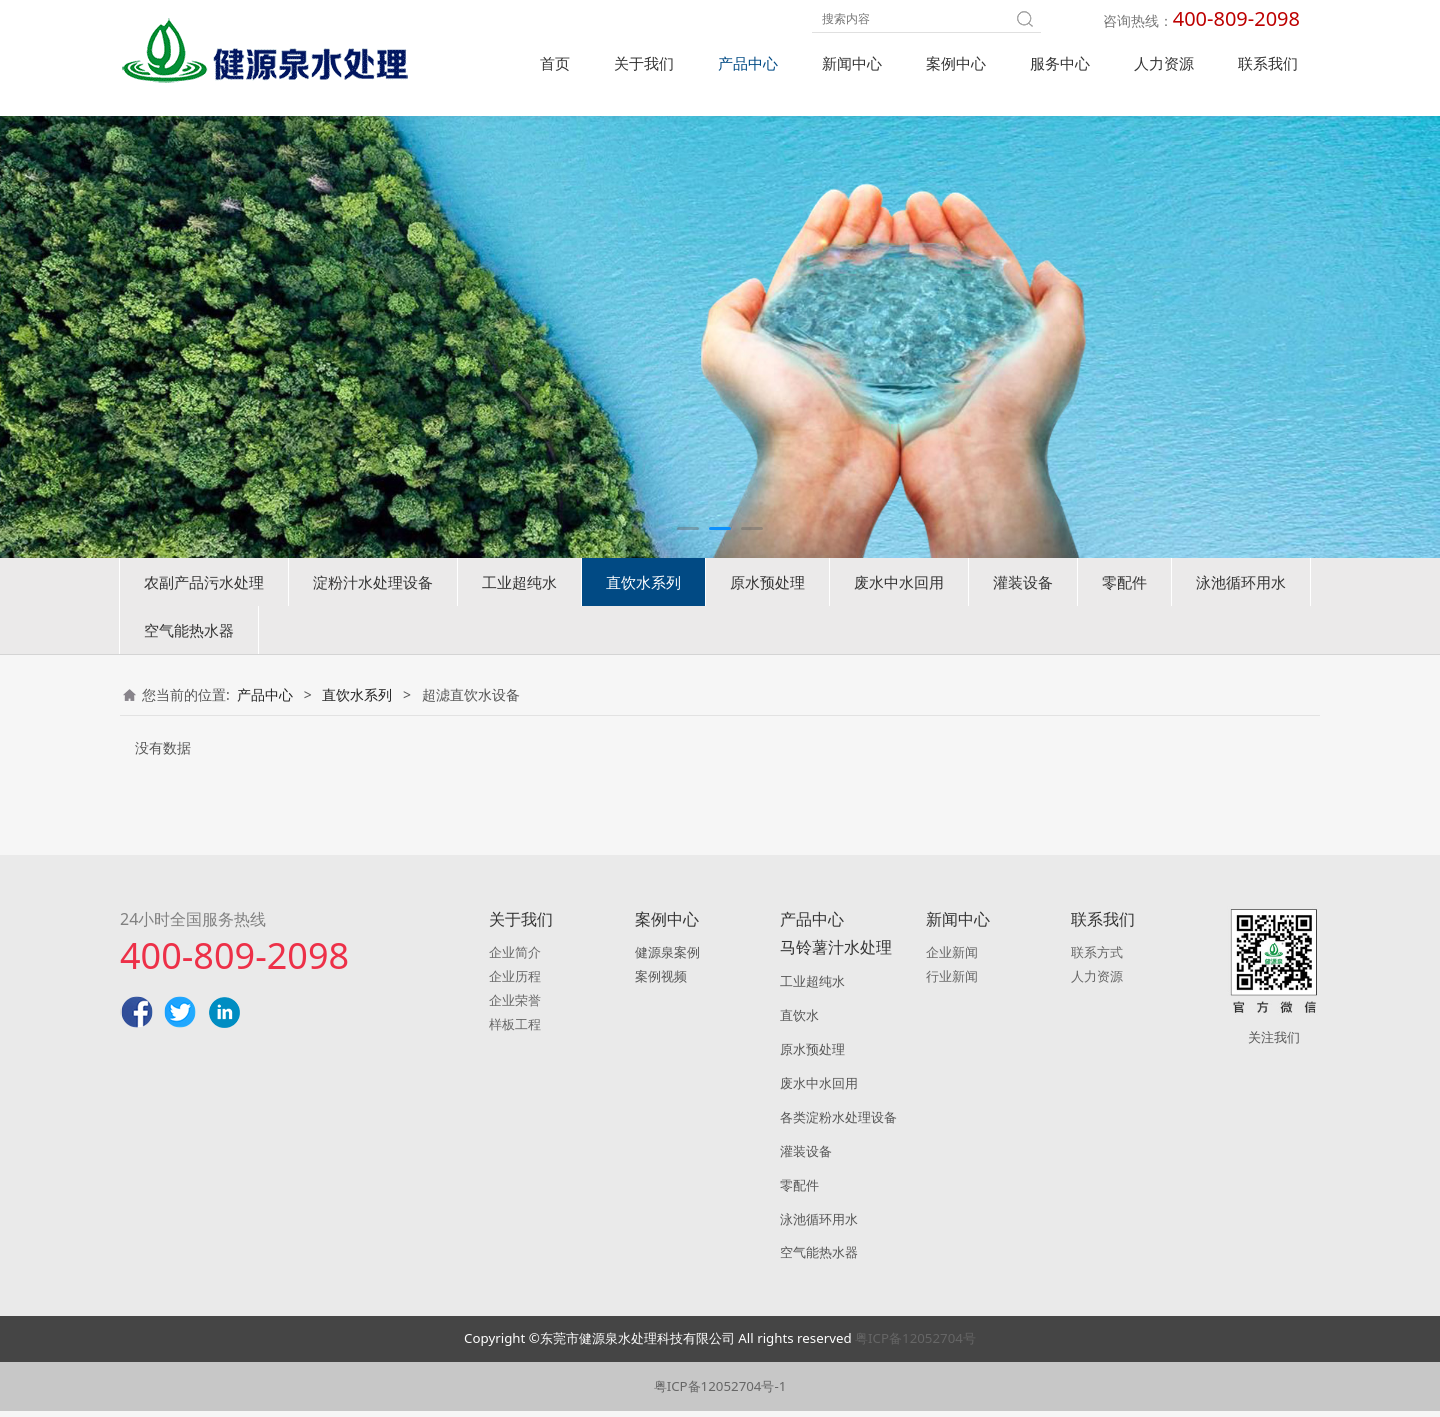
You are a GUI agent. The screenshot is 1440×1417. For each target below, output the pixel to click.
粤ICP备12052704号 (915, 1344)
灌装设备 (1023, 613)
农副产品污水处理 (204, 613)
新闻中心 (852, 63)
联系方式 (1097, 958)
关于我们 (644, 63)
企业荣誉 (515, 1006)
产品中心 (748, 63)
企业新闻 (952, 958)
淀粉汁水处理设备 (373, 613)
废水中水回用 (899, 613)
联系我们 (1268, 63)
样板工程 (515, 1030)
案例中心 (956, 63)
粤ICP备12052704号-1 (720, 1392)
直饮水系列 (643, 613)
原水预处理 (767, 613)
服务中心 (1060, 63)
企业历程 (515, 982)
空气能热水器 (189, 661)
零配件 (1124, 613)
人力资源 (1164, 63)
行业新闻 (952, 982)
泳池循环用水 (1241, 613)
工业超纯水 (519, 613)
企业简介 (515, 958)
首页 (555, 63)
